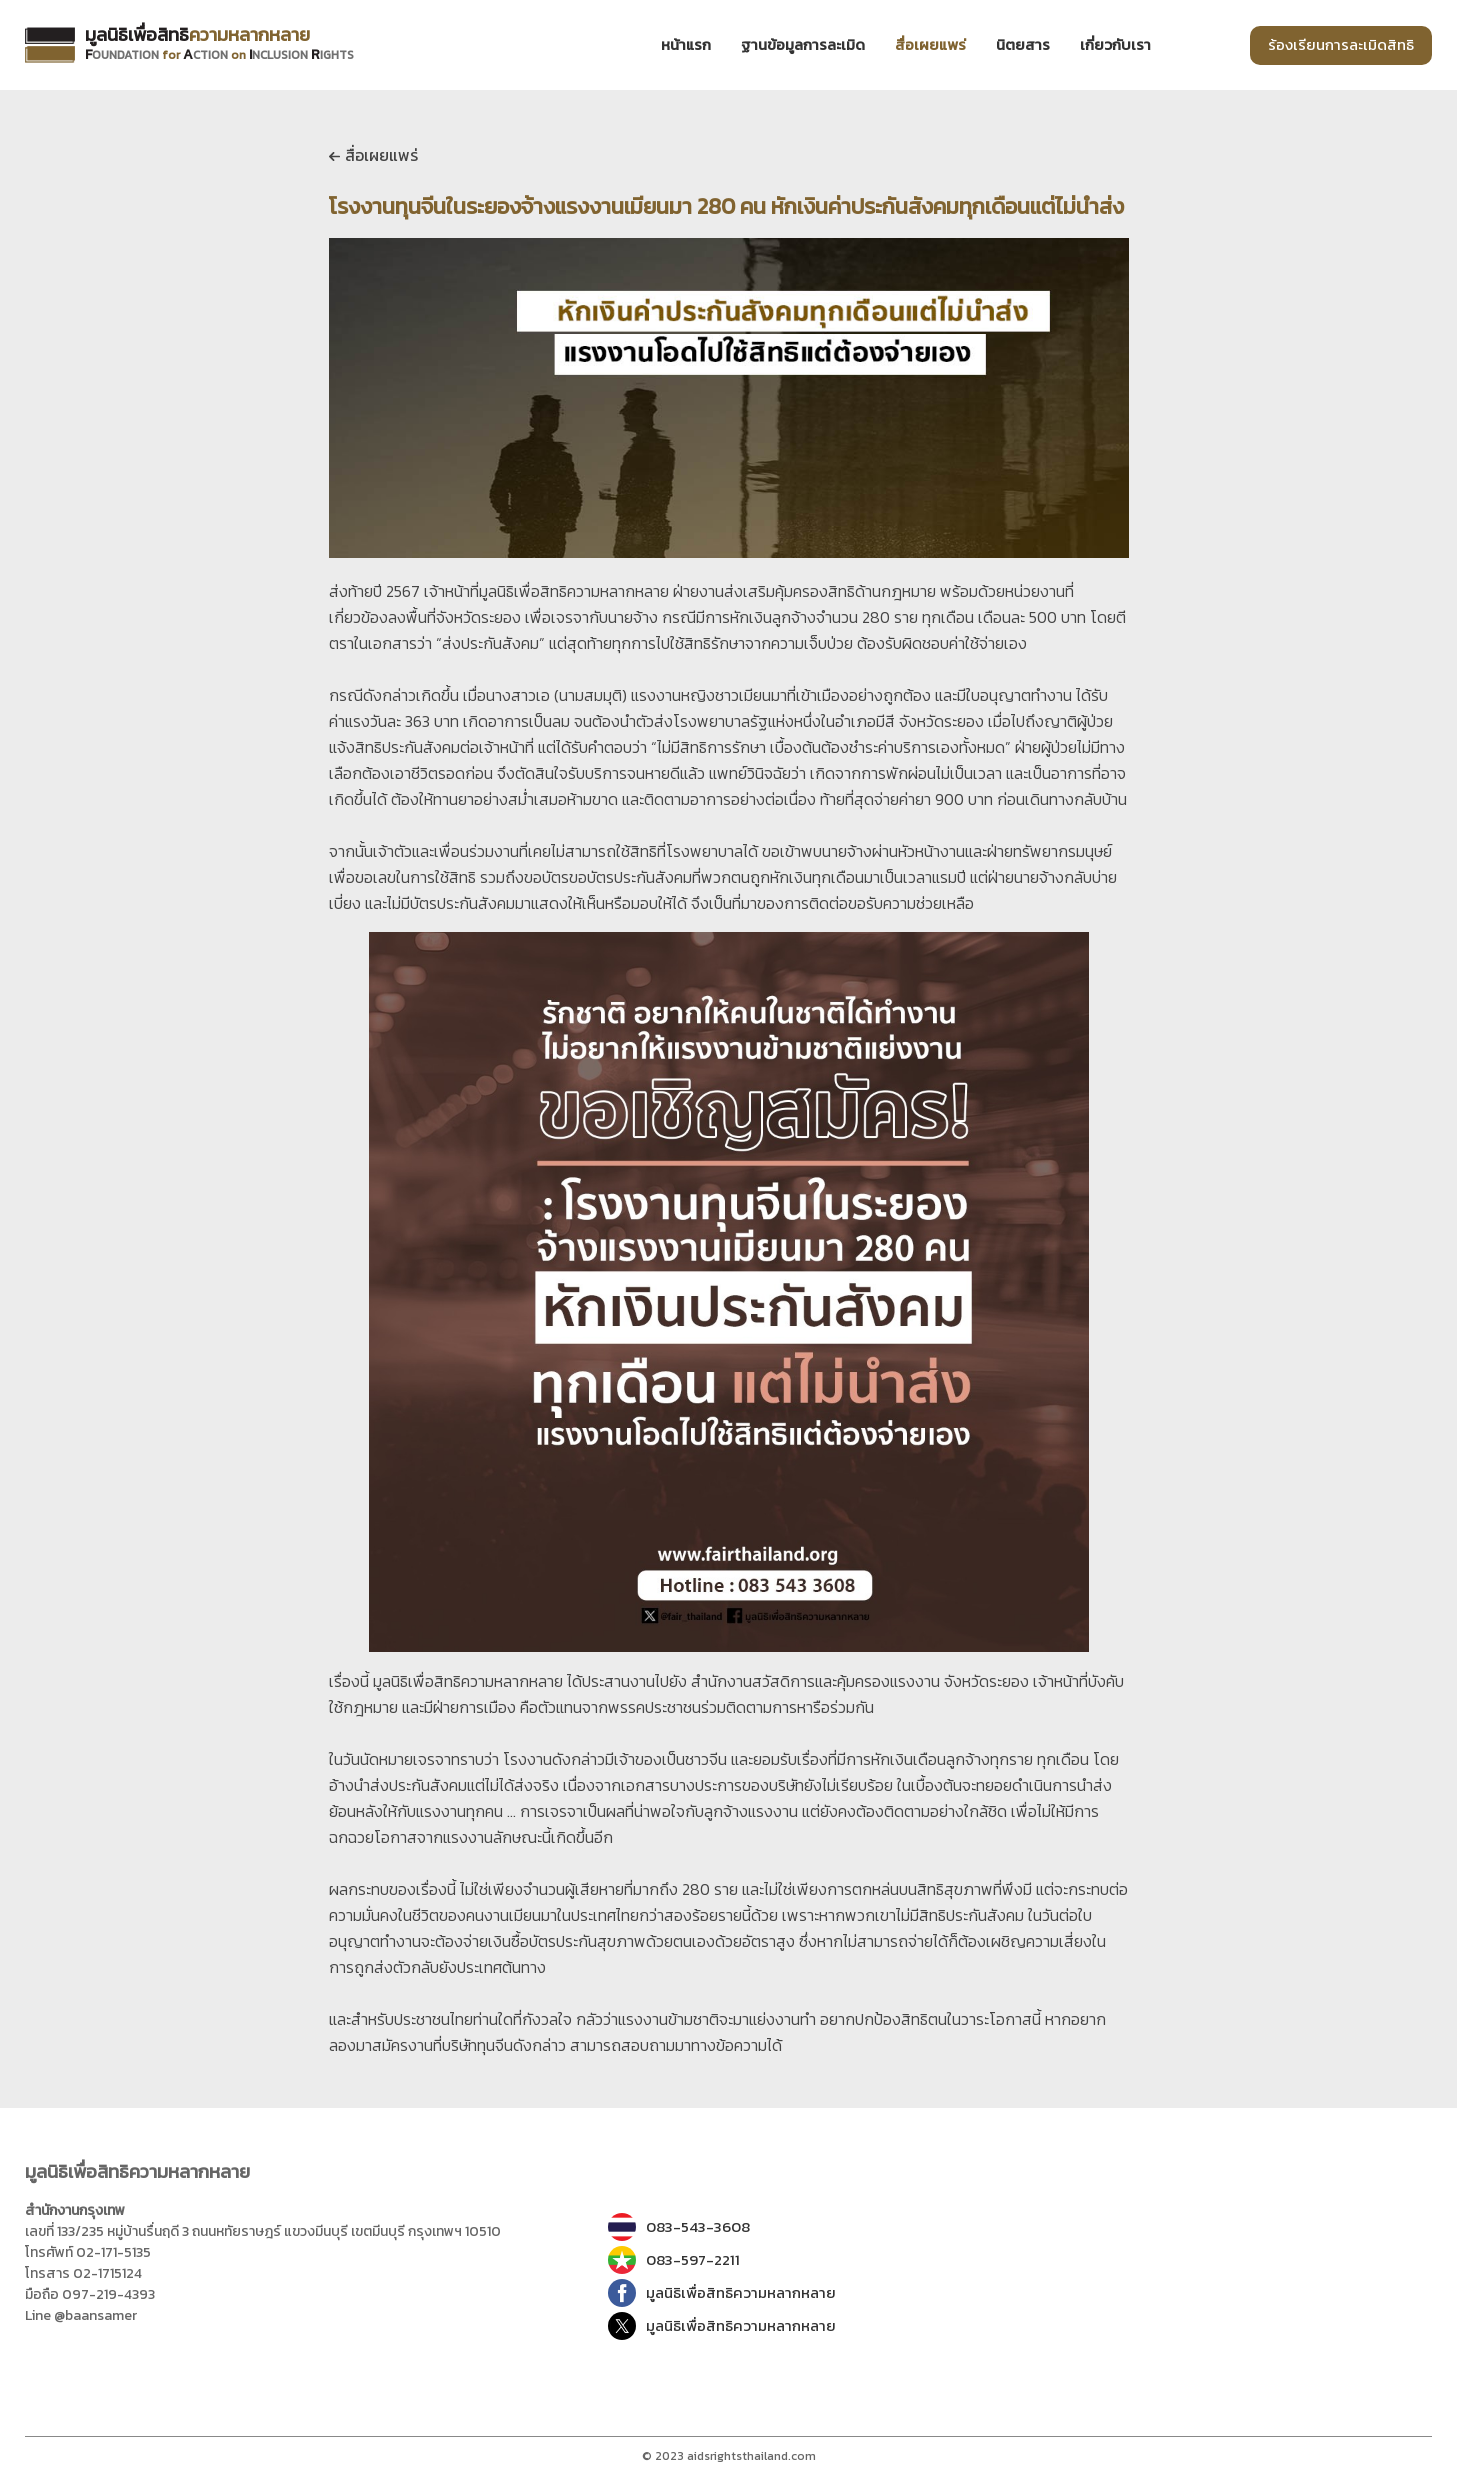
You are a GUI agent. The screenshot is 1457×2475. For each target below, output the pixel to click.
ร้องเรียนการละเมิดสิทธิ (1341, 44)
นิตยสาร (1023, 45)
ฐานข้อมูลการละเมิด (803, 45)
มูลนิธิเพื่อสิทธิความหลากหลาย (722, 2293)
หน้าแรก (686, 45)
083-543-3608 (679, 2227)
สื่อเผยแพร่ (373, 155)
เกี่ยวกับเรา (1115, 45)
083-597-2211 (674, 2260)
